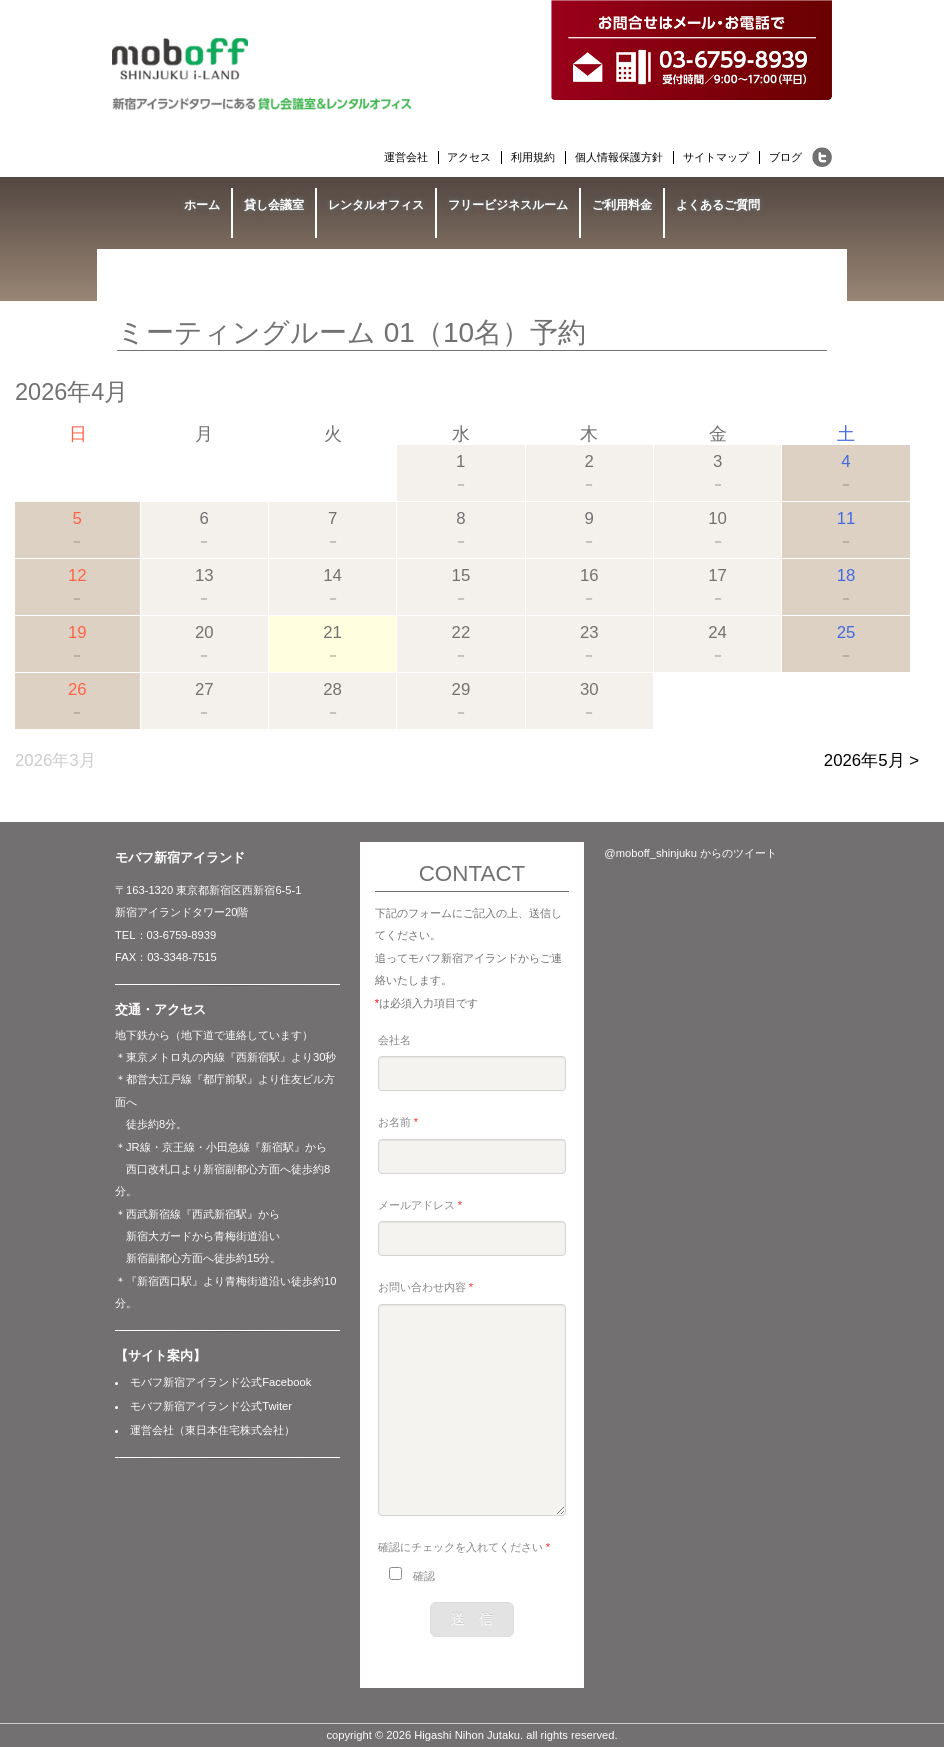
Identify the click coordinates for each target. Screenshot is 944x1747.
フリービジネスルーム (508, 205)
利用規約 (533, 157)
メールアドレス (420, 1205)
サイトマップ (716, 157)
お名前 (398, 1122)
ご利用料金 (622, 205)
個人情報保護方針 (619, 157)
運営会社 (406, 157)
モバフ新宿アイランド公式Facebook (220, 1382)
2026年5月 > (871, 760)
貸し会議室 (274, 205)
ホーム (202, 205)
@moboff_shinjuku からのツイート (690, 853)
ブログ (785, 157)
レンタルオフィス (376, 205)
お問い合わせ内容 (425, 1287)
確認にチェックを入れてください (464, 1547)
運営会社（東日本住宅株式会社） (212, 1430)
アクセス (469, 157)
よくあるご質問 (718, 205)
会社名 (394, 1040)
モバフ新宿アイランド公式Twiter (211, 1406)
